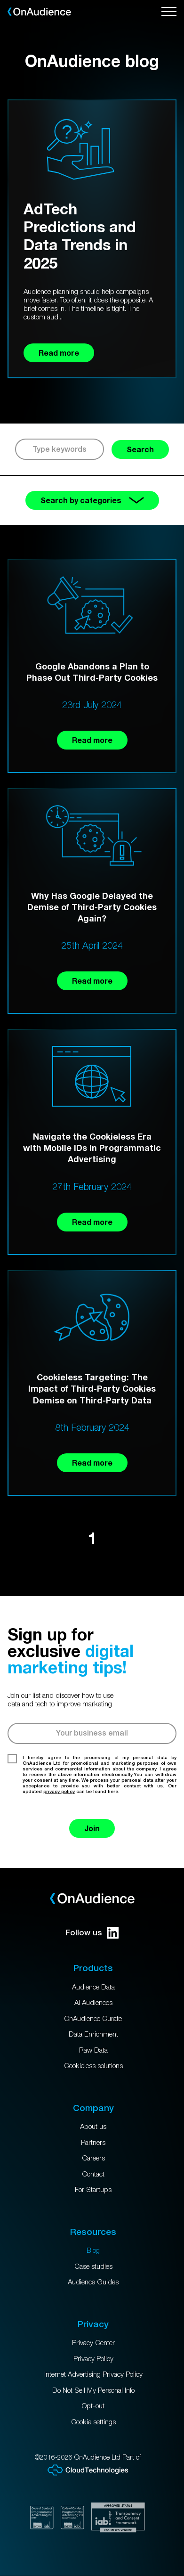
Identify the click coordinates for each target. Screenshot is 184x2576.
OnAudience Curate (93, 2018)
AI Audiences (93, 2002)
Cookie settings (93, 2421)
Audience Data (93, 1986)
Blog (93, 2250)
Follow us (92, 1933)
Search (140, 449)
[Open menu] (168, 12)
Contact (93, 2173)
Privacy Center (93, 2342)
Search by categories (92, 500)
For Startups (93, 2189)
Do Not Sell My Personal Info (93, 2390)
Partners (93, 2142)
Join (92, 1828)
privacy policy (59, 1791)
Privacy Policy (93, 2358)
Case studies (93, 2266)
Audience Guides (93, 2281)
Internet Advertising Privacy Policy (93, 2374)
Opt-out (93, 2405)
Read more (92, 739)
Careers (93, 2157)
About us (93, 2126)
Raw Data (93, 2050)
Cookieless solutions (93, 2065)
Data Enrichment (93, 2034)
